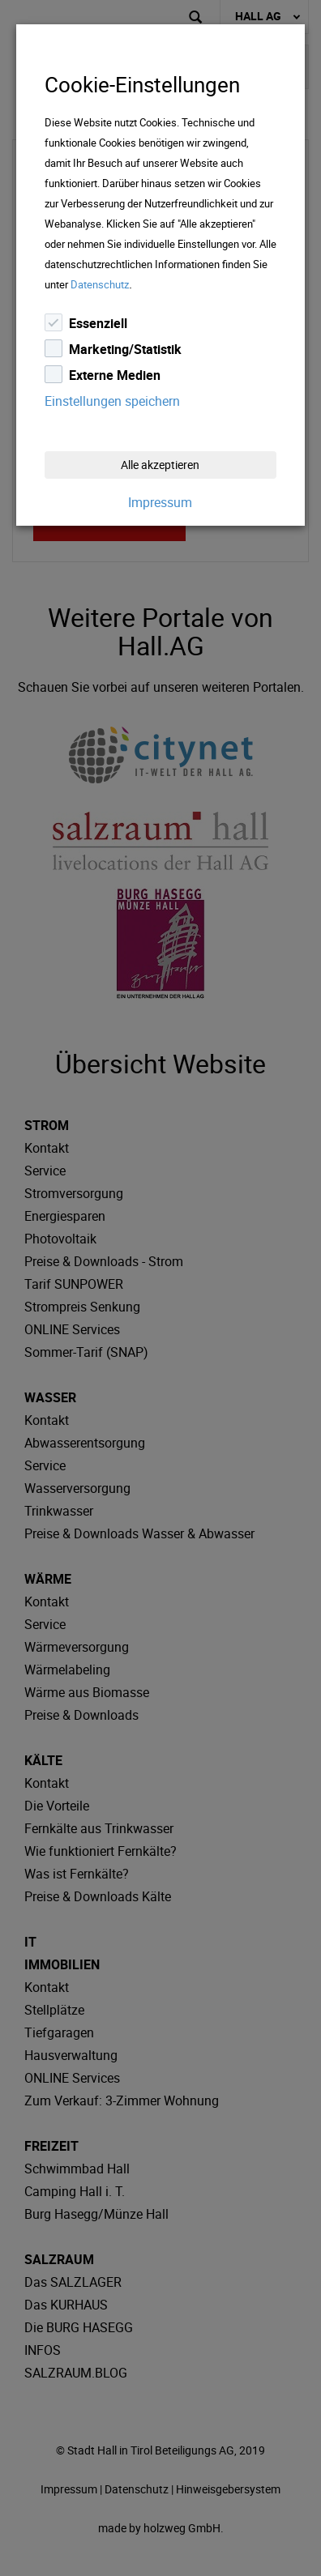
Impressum (160, 502)
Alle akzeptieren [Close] (160, 464)
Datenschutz (100, 284)
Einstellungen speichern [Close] (112, 401)
